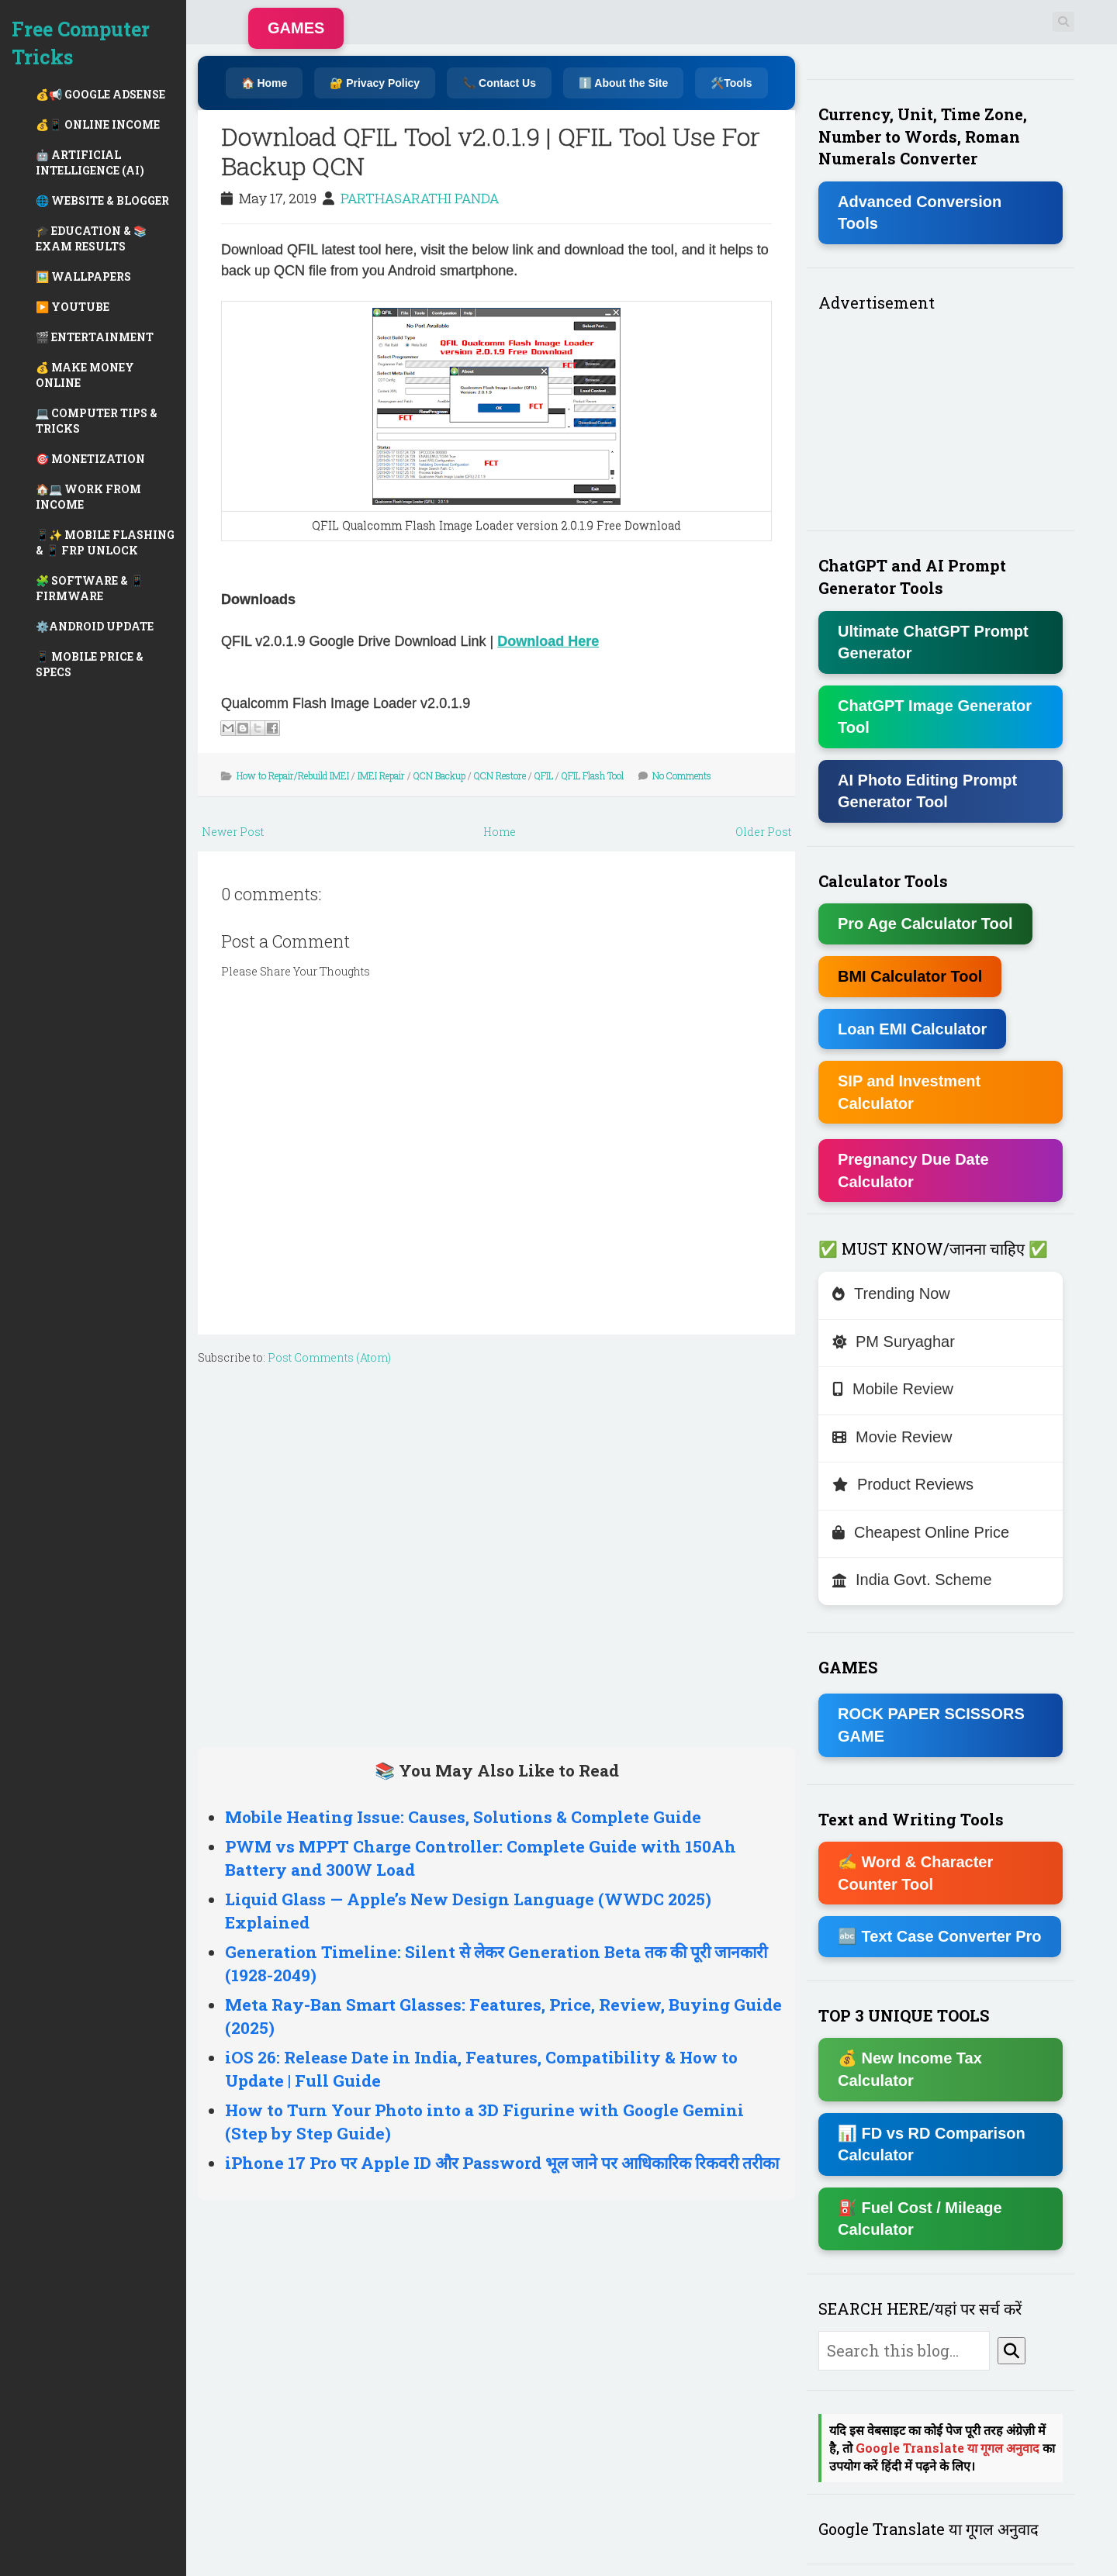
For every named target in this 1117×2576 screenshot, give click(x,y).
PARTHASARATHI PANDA (420, 198)
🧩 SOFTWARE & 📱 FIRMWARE (90, 588)
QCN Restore (500, 775)
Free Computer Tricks (81, 43)
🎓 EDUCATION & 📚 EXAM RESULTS (91, 238)
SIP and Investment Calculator (909, 1092)
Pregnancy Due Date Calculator (913, 1170)
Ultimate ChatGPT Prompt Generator (933, 642)
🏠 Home (264, 83)
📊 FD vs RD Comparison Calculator (931, 2144)
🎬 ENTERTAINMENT (95, 337)
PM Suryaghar (893, 1341)
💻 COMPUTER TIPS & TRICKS (96, 421)
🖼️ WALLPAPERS (83, 276)
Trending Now (891, 1293)
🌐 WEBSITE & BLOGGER (102, 200)
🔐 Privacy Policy (375, 83)
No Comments (681, 775)
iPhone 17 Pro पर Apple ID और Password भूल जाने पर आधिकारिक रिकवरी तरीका (502, 2163)
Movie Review (892, 1436)
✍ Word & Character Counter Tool (915, 1873)
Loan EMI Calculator (912, 1029)
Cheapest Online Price (920, 1532)
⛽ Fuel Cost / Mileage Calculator (920, 2219)
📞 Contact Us (499, 83)
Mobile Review (892, 1388)
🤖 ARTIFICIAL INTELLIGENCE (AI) (90, 162)
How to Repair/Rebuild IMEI (293, 775)
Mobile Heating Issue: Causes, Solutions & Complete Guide (463, 1817)
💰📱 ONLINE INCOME (98, 124)
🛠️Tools (731, 83)
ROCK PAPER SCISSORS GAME (931, 1725)
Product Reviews (902, 1484)
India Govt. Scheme (912, 1579)
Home (499, 831)
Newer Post (233, 831)
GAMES (296, 27)
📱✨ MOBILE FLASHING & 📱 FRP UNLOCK (105, 542)
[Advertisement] (496, 1552)
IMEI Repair (381, 775)
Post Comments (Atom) (329, 1357)
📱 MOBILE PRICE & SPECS (90, 664)
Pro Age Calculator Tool (925, 923)
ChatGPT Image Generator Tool (935, 717)
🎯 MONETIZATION (90, 458)
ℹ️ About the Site (623, 83)
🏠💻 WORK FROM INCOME (88, 497)
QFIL (543, 775)
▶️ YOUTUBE (72, 306)
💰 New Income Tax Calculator (910, 2069)
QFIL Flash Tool (593, 775)
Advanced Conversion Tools (919, 213)
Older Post (763, 831)
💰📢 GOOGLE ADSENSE (100, 94)
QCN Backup (439, 775)
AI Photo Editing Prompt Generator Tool (927, 791)
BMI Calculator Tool (910, 976)
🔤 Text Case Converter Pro (940, 1936)
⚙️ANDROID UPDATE (95, 626)
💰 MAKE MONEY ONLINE (85, 375)
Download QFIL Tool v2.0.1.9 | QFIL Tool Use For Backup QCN (490, 150)
